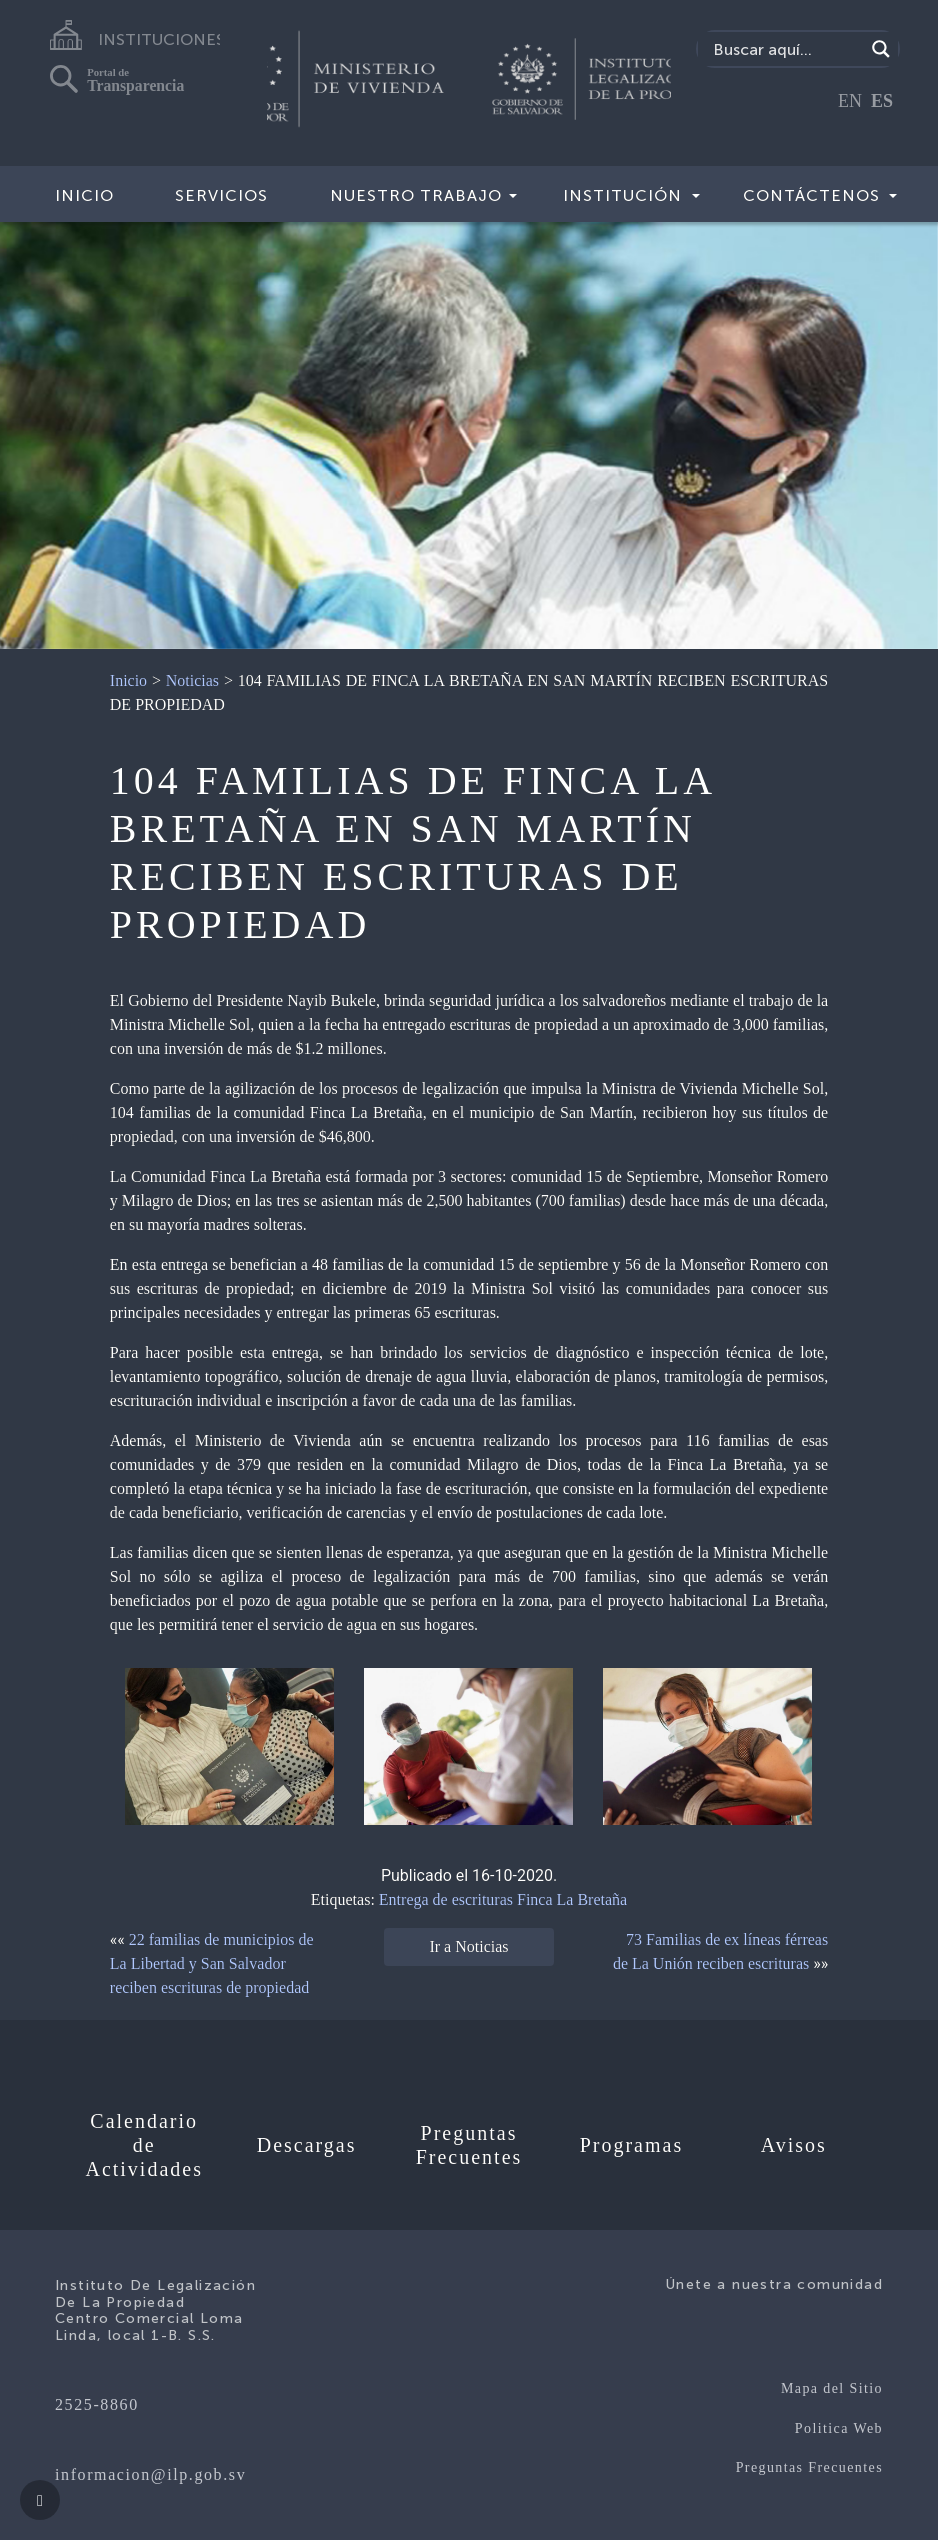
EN (850, 101)
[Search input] (786, 49)
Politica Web (839, 2428)
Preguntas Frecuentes (809, 2467)
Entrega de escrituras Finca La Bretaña (503, 1899)
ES (882, 101)
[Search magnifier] (881, 49)
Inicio (84, 195)
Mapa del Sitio (832, 2388)
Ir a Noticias (468, 1946)
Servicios (221, 195)
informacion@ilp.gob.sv (150, 2474)
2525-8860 (97, 2404)
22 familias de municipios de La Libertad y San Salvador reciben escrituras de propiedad (212, 1963)
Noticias (192, 680)
